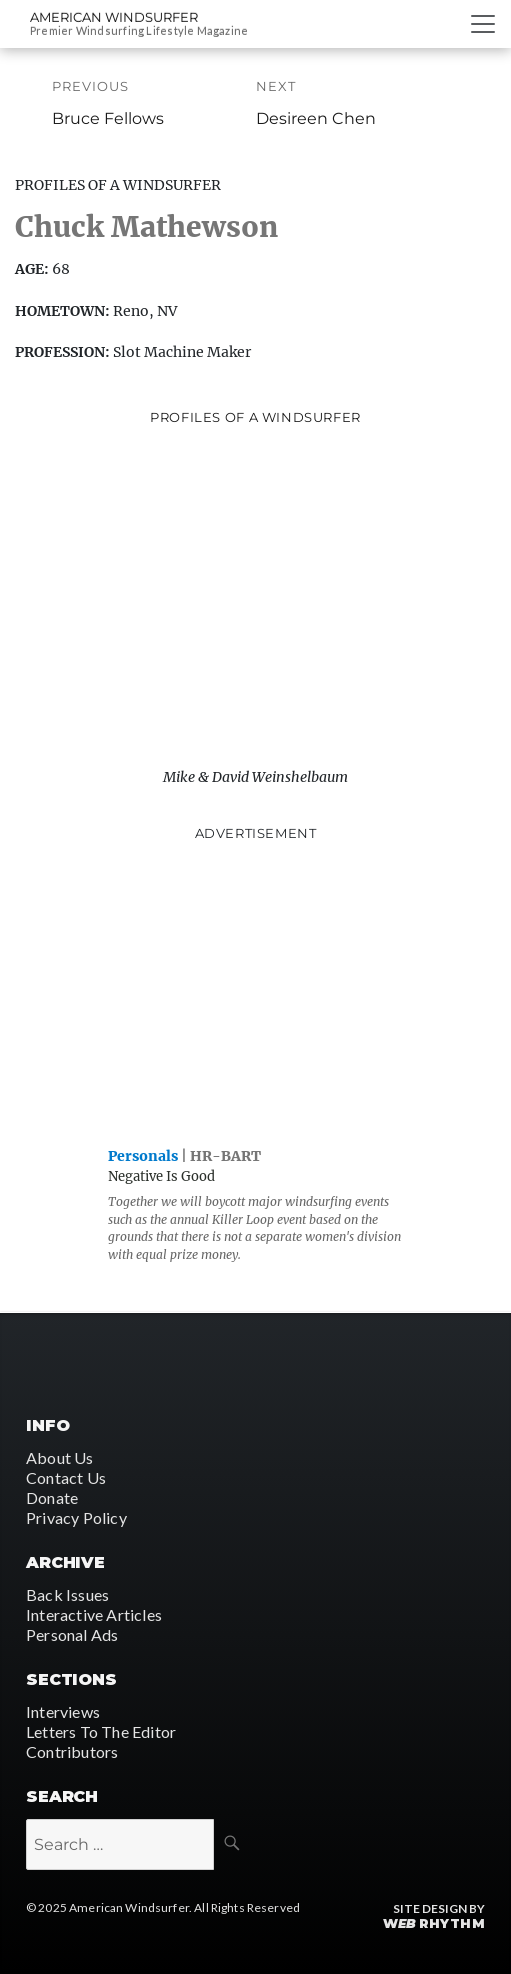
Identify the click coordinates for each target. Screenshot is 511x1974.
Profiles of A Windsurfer (255, 417)
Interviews (63, 1711)
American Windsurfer (114, 17)
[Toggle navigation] (483, 24)
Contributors (72, 1751)
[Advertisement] (256, 990)
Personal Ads (72, 1634)
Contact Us (66, 1477)
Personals (143, 1156)
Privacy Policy (76, 1517)
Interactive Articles (94, 1614)
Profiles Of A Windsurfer (118, 185)
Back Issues (67, 1594)
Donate (52, 1497)
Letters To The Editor (101, 1731)
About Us (60, 1457)
